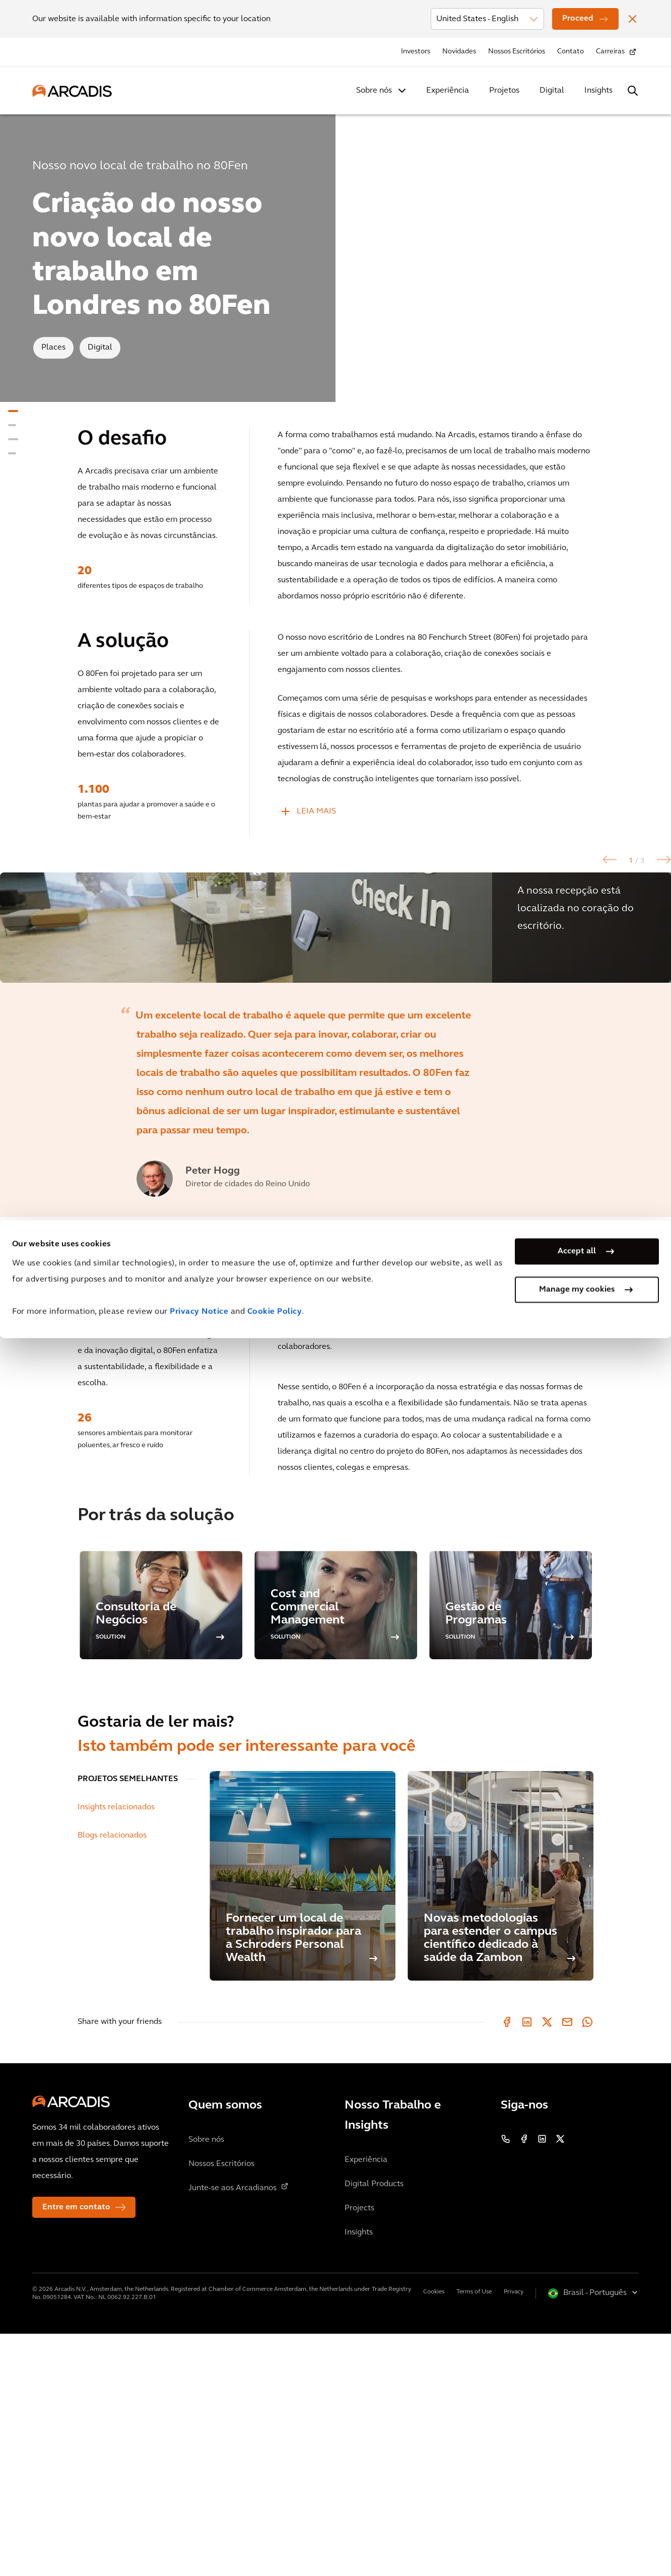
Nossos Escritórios (516, 51)
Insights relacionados (116, 2050)
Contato (570, 51)
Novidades (459, 51)
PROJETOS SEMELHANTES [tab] (128, 2021)
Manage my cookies (577, 2528)
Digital (552, 91)
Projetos (504, 91)
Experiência (447, 91)
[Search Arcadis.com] (633, 91)
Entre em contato (76, 2450)
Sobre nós (374, 91)
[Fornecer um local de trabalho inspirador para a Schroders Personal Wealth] (302, 2118)
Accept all (577, 2489)
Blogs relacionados (112, 2078)
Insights (598, 91)
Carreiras (610, 51)
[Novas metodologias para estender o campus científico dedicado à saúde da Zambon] (500, 2118)
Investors (415, 51)
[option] (335, 1048)
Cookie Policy (274, 2550)
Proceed (577, 19)
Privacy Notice (199, 2550)
